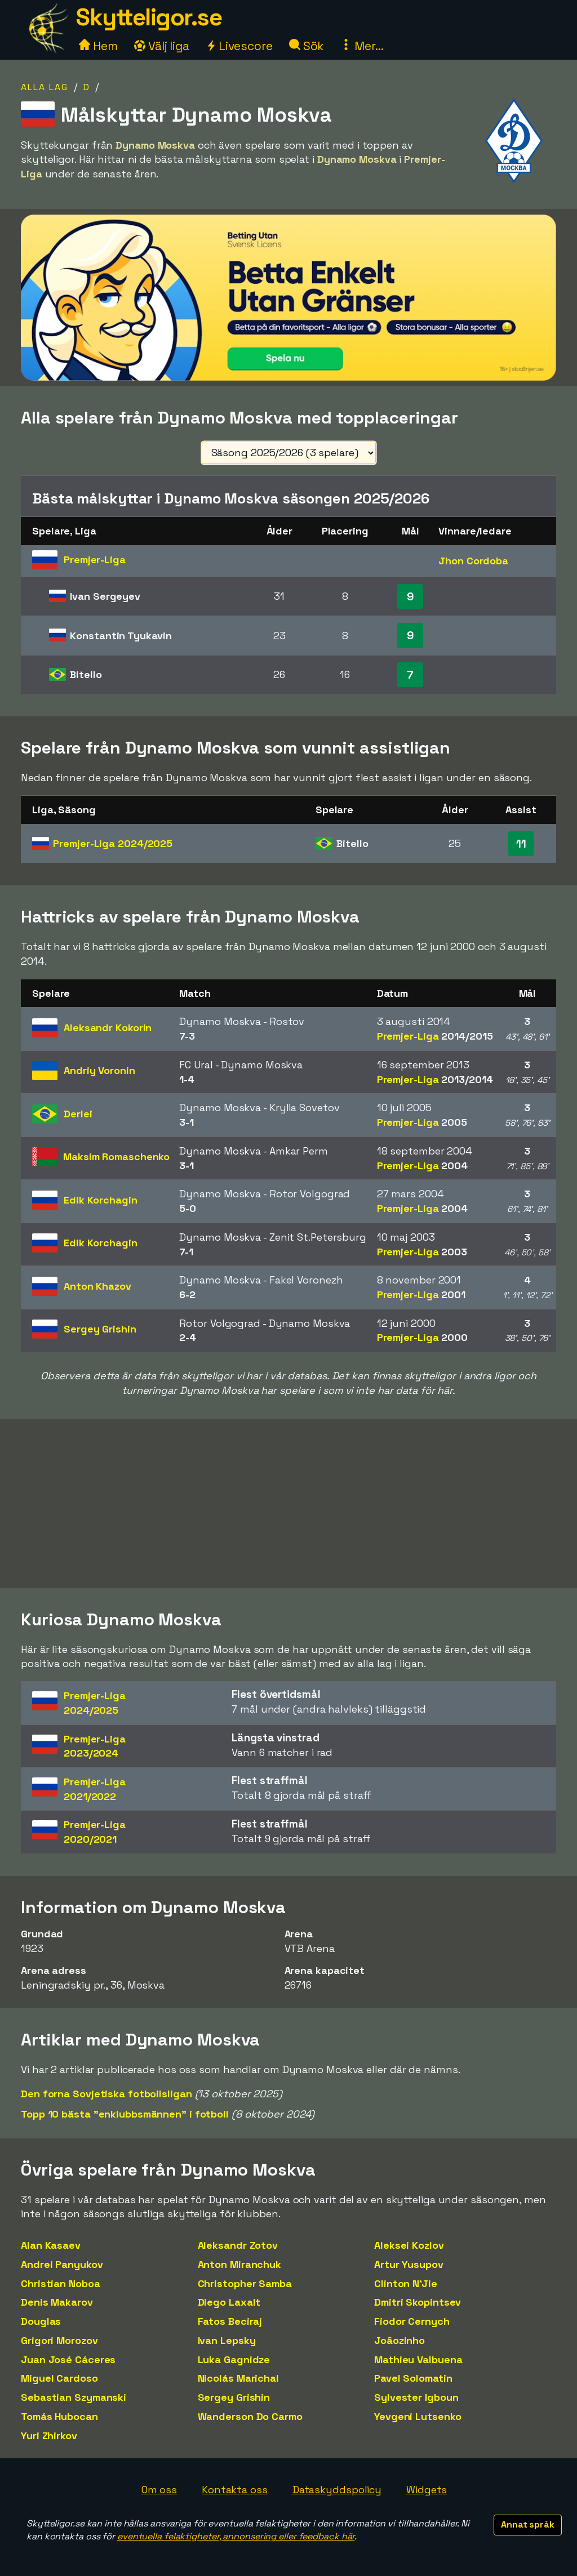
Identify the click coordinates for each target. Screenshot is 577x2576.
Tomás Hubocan (59, 2416)
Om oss (159, 2489)
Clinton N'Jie (405, 2283)
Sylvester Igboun (416, 2397)
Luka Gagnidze (234, 2359)
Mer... (361, 46)
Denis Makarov (57, 2302)
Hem (98, 46)
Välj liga (161, 46)
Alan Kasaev (51, 2245)
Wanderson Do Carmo (250, 2416)
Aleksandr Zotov (238, 2245)
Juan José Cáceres (68, 2359)
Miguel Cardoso (59, 2378)
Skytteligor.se (148, 17)
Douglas (41, 2321)
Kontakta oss (235, 2489)
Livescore (239, 46)
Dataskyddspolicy (336, 2489)
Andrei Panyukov (62, 2264)
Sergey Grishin (234, 2397)
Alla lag (44, 87)
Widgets (426, 2489)
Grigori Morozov (59, 2340)
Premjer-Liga (112, 843)
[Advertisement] (288, 1504)
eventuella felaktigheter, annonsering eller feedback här (235, 2536)
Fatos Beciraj (230, 2321)
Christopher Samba (245, 2283)
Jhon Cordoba (473, 560)
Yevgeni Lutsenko (417, 2416)
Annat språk (527, 2524)
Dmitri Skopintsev (417, 2302)
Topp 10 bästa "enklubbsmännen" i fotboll (125, 2113)
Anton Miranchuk (240, 2264)
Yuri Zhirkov (49, 2435)
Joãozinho (399, 2340)
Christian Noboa (60, 2283)
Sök (307, 46)
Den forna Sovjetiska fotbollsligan (106, 2093)
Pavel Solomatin (413, 2378)
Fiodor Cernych (412, 2321)
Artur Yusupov (408, 2264)
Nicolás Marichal (238, 2378)
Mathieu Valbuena (418, 2359)
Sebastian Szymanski (73, 2397)
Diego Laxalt (229, 2302)
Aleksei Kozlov (409, 2245)
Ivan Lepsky (227, 2340)
